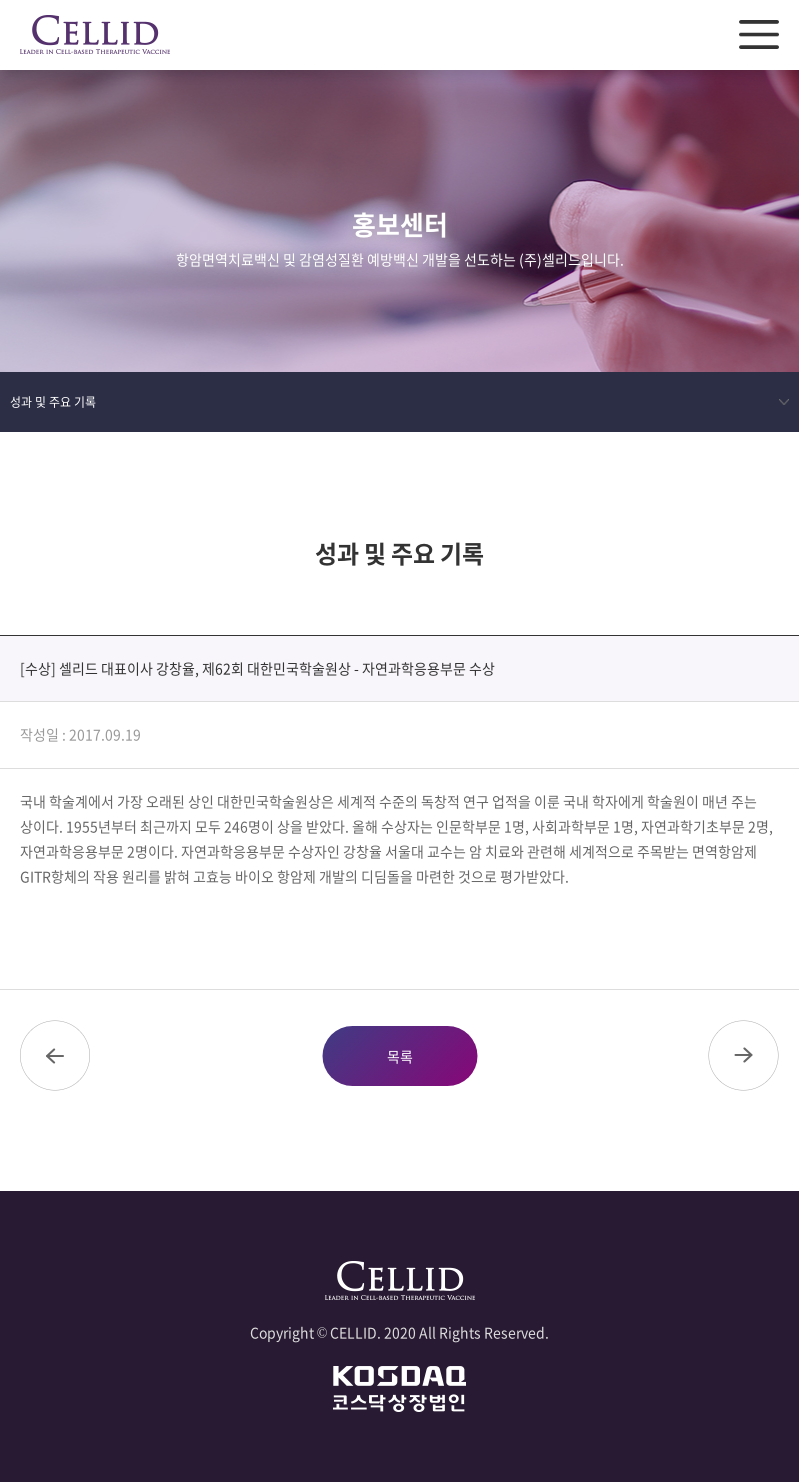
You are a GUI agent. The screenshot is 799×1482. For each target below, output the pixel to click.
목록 (400, 1056)
